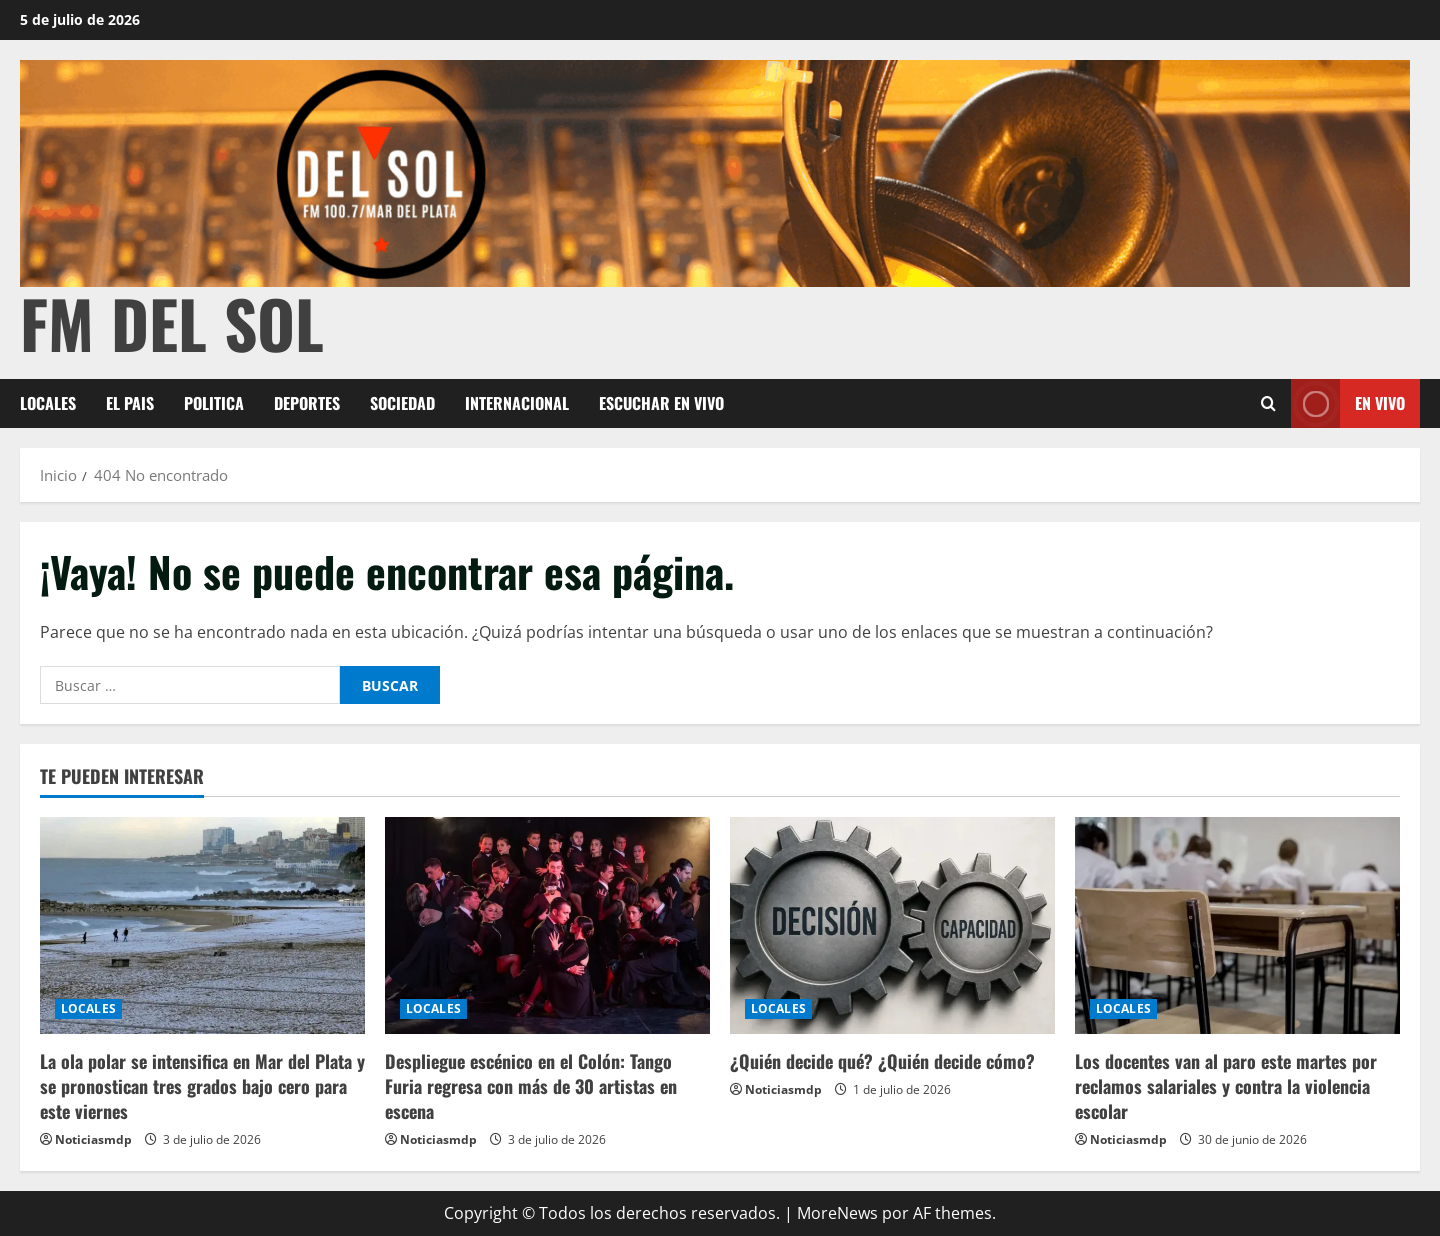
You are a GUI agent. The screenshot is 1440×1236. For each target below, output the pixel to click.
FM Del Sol (172, 322)
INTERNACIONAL (517, 403)
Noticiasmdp (93, 1139)
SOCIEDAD (402, 403)
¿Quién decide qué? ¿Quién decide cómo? (882, 1061)
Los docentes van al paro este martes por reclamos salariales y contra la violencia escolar (1226, 1086)
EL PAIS (130, 403)
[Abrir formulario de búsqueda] (1268, 403)
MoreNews (837, 1213)
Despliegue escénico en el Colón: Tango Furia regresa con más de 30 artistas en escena (531, 1086)
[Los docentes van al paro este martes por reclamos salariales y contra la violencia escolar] (1237, 925)
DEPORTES (307, 403)
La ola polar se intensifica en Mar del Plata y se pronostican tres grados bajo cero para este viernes (202, 1086)
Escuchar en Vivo (661, 403)
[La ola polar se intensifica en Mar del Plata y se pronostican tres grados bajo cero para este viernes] (202, 925)
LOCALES (48, 403)
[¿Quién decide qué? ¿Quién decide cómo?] (892, 925)
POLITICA (214, 403)
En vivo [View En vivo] (1348, 403)
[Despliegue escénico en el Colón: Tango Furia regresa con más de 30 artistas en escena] (547, 925)
